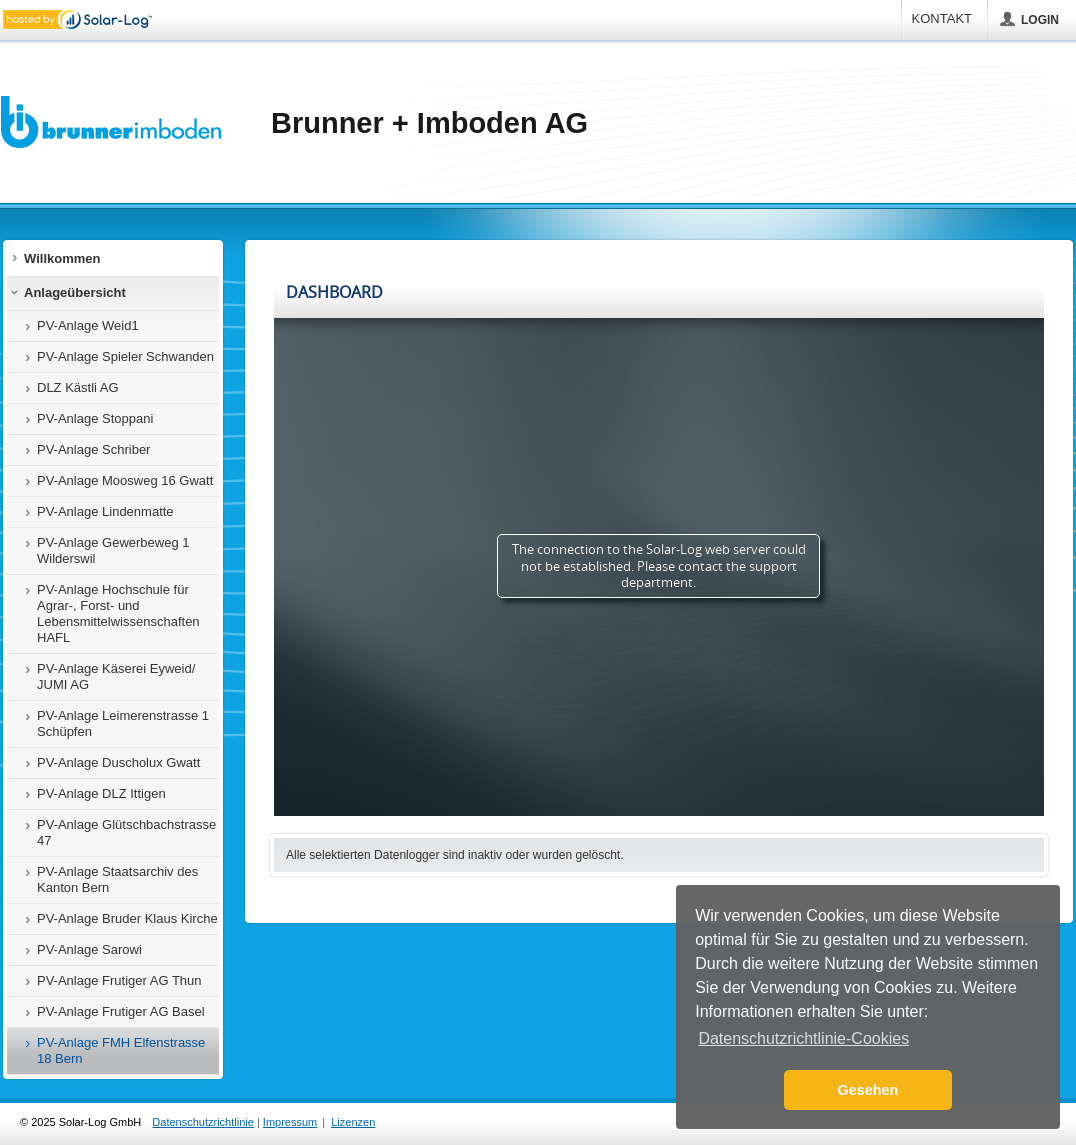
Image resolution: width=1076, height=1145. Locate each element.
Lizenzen (353, 1122)
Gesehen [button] (868, 1090)
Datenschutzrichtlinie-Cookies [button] (803, 1038)
